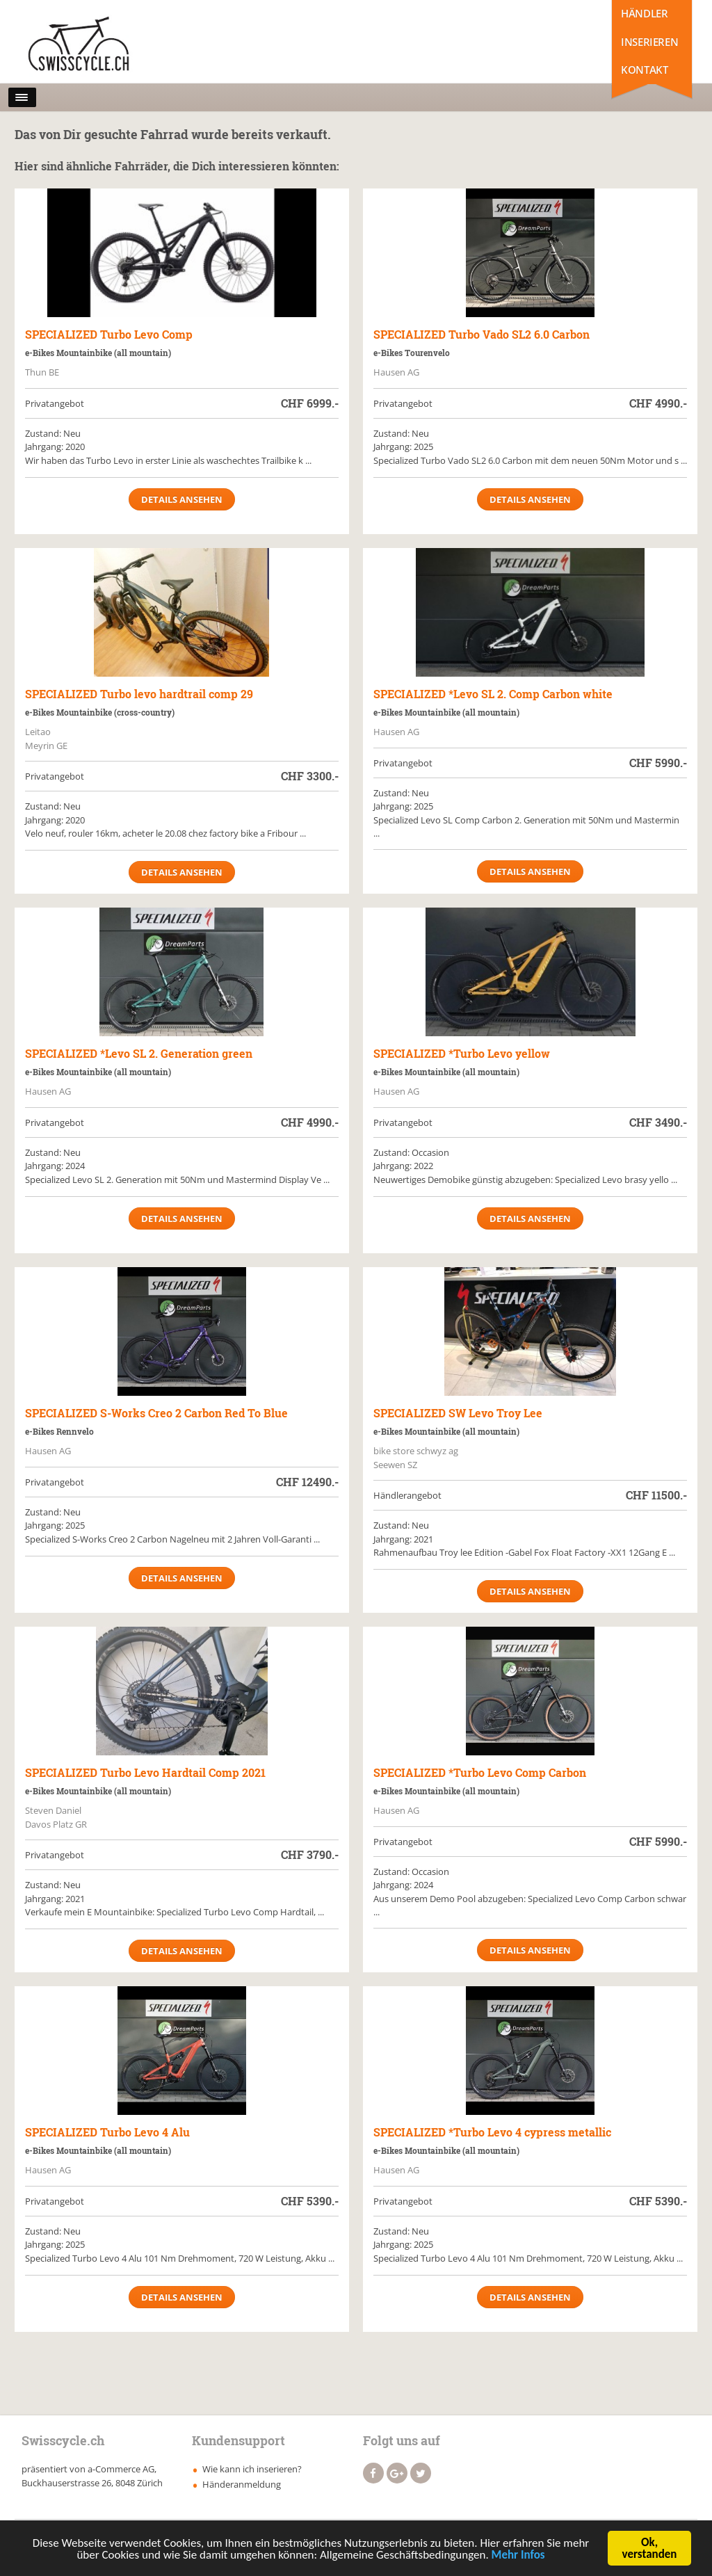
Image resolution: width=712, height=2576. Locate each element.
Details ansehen (181, 499)
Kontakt (644, 70)
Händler (644, 13)
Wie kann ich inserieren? (252, 2469)
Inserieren (649, 42)
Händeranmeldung (241, 2484)
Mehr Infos (518, 2561)
